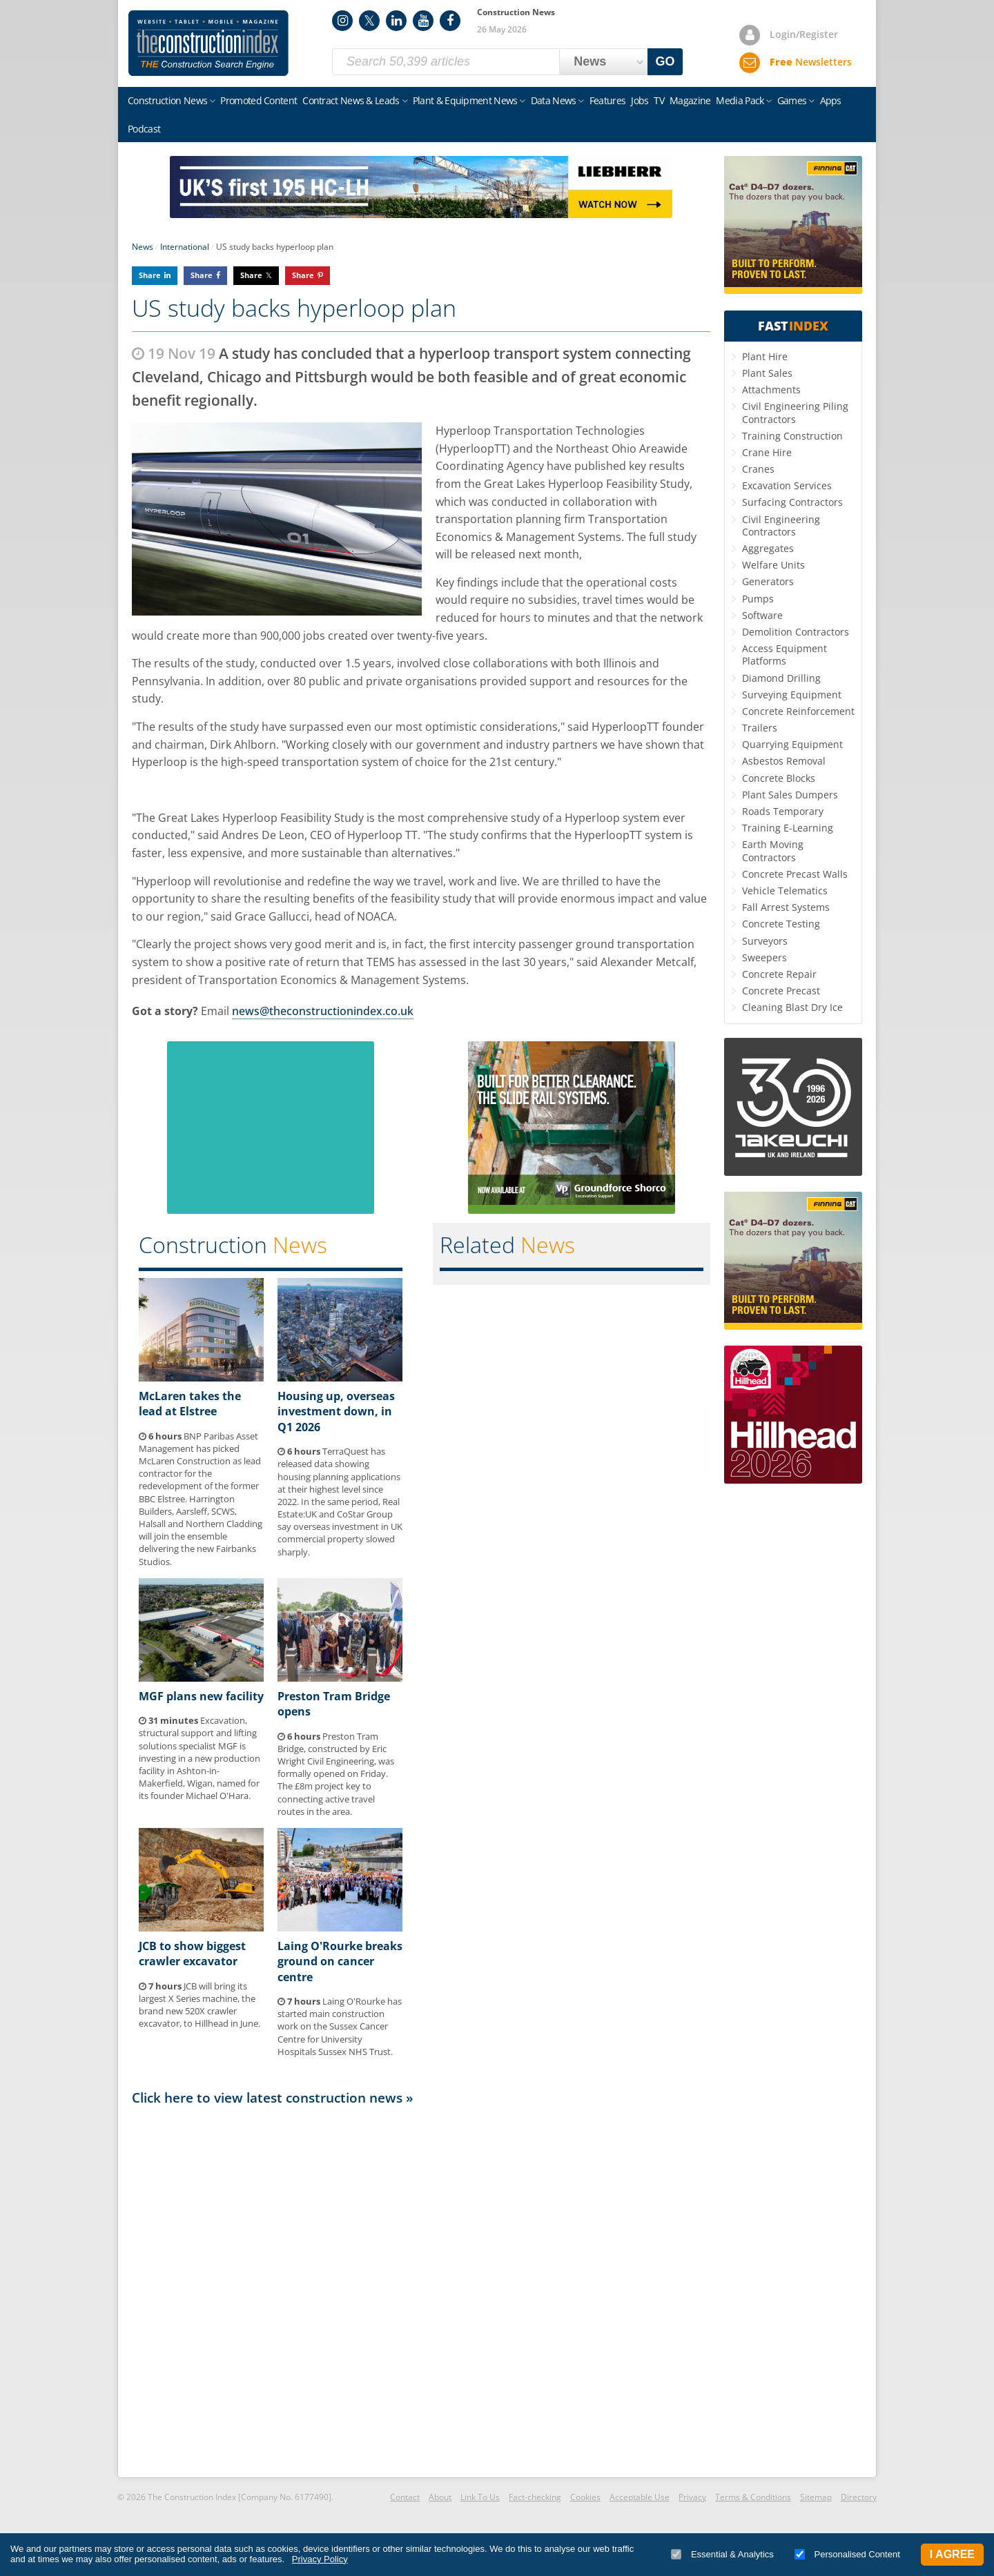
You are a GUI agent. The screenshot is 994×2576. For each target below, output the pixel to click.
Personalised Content (847, 2554)
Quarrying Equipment (792, 744)
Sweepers (764, 957)
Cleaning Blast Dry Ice (792, 1007)
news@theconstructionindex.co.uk (322, 1011)
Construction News (167, 100)
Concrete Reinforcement (798, 711)
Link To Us (480, 2497)
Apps (830, 100)
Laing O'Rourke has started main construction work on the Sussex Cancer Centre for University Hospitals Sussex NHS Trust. (339, 2026)
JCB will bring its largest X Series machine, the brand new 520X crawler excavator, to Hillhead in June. (199, 2005)
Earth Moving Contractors (772, 850)
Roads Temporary (783, 811)
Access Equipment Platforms (784, 654)
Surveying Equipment (791, 694)
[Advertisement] (421, 2290)
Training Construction (792, 435)
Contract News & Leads (350, 100)
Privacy (692, 2497)
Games (792, 100)
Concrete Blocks (778, 778)
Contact (405, 2497)
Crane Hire (767, 452)
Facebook (450, 20)
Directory (859, 2497)
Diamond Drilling (781, 678)
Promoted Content (258, 100)
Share (150, 275)
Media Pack (739, 100)
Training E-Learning (787, 827)
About (440, 2497)
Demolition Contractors (795, 631)
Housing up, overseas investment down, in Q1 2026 (336, 1411)
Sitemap (816, 2497)
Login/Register (804, 34)
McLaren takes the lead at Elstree (190, 1403)
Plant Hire (765, 356)
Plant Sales (767, 373)
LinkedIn (396, 20)
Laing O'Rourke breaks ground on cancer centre (339, 1961)
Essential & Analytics (722, 2554)
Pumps (758, 598)
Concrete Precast (781, 990)
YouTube (423, 20)
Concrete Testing (781, 923)
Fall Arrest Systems (786, 907)
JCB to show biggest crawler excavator (192, 1953)
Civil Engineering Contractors (781, 525)
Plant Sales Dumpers (790, 794)
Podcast (144, 128)
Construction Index (208, 43)
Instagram (342, 20)
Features (607, 100)
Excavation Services (787, 485)
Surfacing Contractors (792, 502)
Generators (768, 581)
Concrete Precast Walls (795, 874)
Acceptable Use (640, 2497)
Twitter (369, 20)
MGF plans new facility (201, 1696)
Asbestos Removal (784, 760)
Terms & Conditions (753, 2497)
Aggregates (768, 548)
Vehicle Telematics (785, 890)
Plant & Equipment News (465, 100)
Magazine (690, 100)
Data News (553, 100)
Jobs (639, 100)
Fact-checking (535, 2497)
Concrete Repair (779, 974)
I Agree (952, 2554)
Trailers (759, 727)
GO (665, 61)
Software (762, 615)
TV (659, 100)
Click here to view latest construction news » (272, 2097)
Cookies (585, 2497)
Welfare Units (773, 564)
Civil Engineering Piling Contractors (795, 412)
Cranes (758, 468)
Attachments (771, 389)
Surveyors (765, 940)
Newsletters (811, 61)
